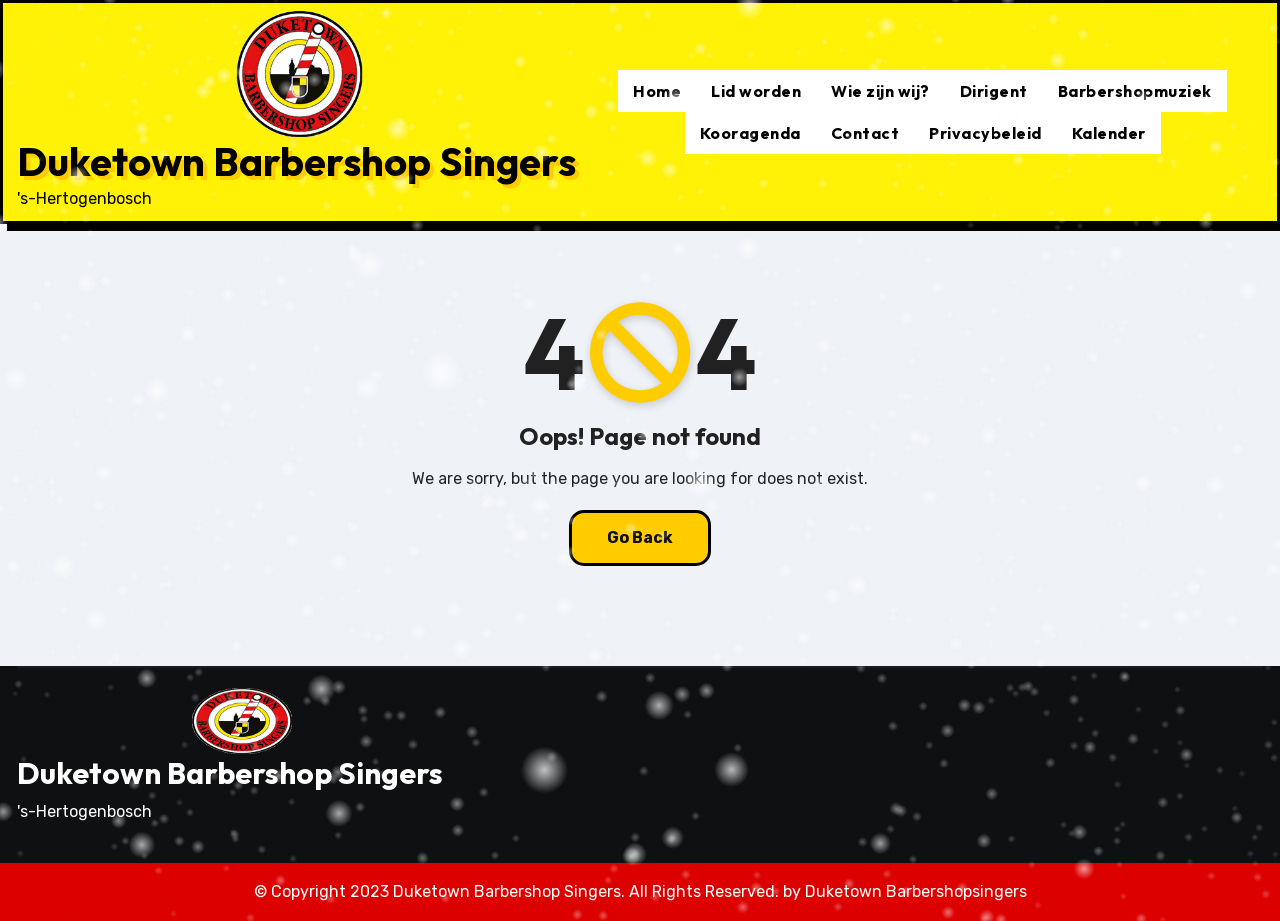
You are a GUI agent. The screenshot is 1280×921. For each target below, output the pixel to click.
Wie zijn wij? (880, 91)
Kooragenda (750, 133)
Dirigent (994, 91)
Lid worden (756, 91)
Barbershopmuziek (1135, 91)
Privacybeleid (985, 133)
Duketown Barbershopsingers (916, 891)
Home (657, 91)
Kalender (1109, 133)
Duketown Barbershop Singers (296, 161)
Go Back (640, 537)
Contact (865, 133)
